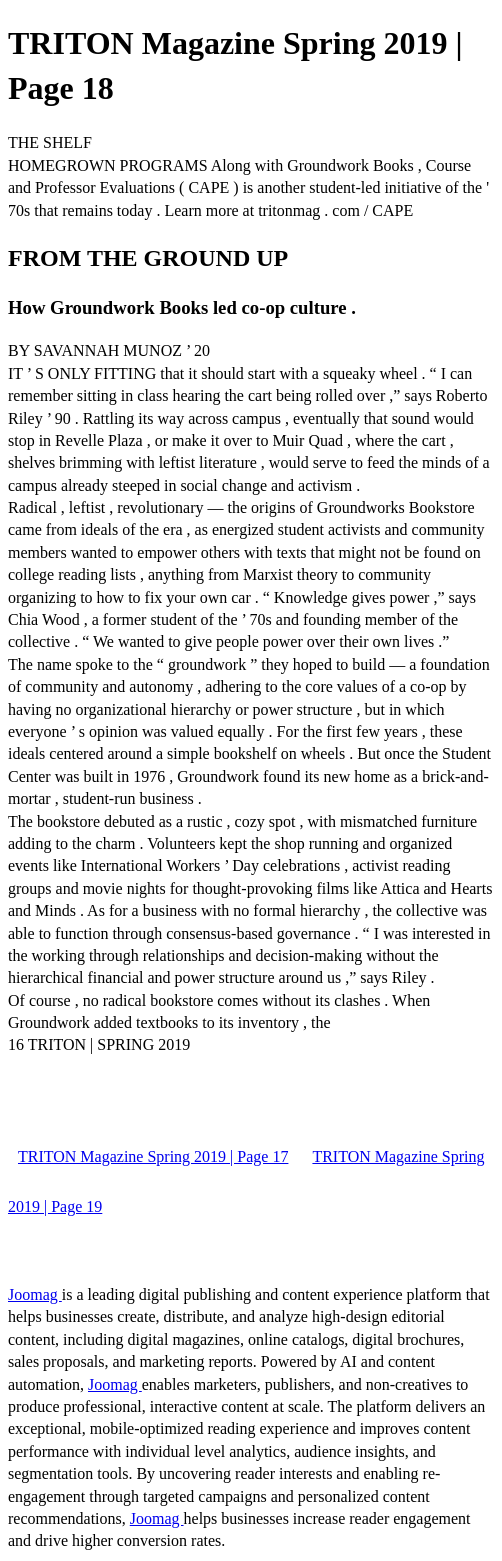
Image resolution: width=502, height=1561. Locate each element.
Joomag (35, 1294)
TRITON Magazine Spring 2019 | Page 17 (153, 1156)
